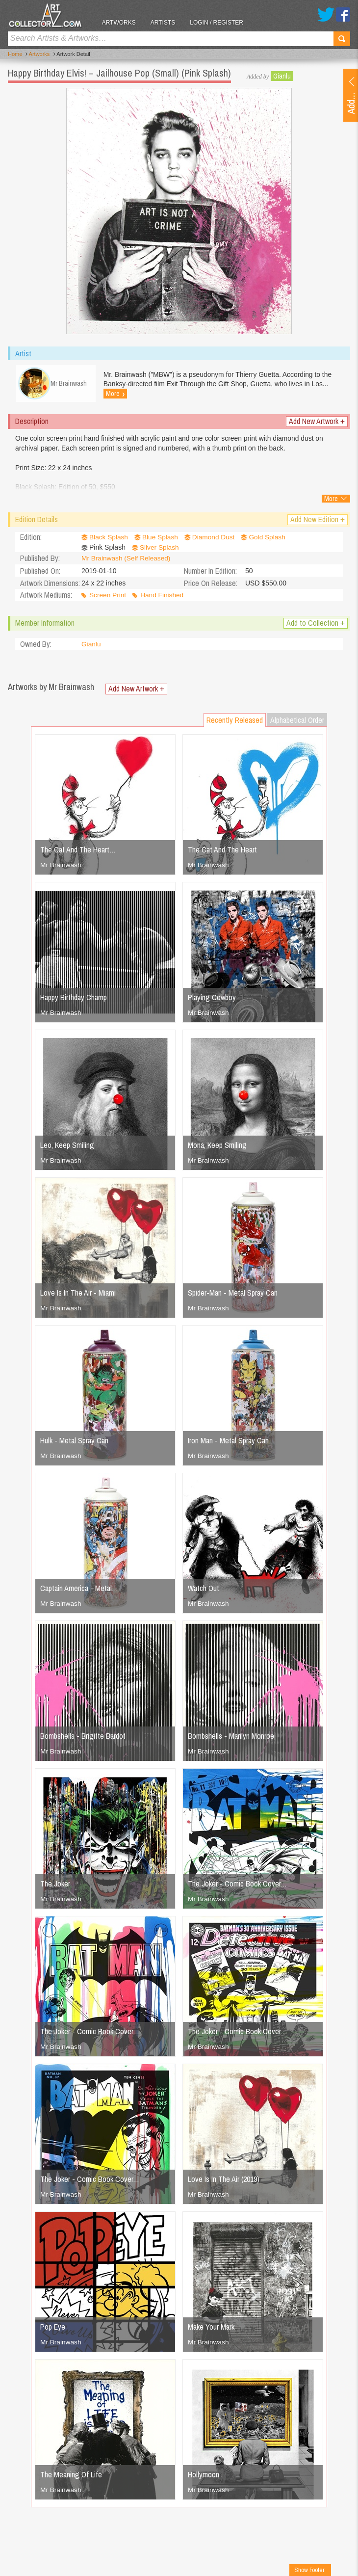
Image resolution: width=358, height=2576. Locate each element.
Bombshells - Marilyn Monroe (231, 1737)
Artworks (123, 22)
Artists (166, 22)
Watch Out (203, 1590)
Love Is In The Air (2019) (223, 2181)
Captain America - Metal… (79, 1590)
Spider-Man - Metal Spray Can (233, 1294)
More (116, 394)
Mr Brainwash (61, 867)
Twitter (325, 14)
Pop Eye (52, 2328)
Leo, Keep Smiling (67, 1147)
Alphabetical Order (297, 722)
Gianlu (282, 76)
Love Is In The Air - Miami (78, 1294)
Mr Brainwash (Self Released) (127, 560)
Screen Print (108, 597)
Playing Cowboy (212, 999)
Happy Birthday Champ (73, 999)
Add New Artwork (317, 424)
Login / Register (221, 22)
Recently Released (234, 722)
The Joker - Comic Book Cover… (237, 1885)
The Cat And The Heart (222, 851)
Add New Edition (317, 522)
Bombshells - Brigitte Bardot (83, 1737)
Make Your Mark (211, 2328)
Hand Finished (163, 597)
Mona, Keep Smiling (217, 1147)
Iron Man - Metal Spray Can (228, 1442)
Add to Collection (315, 625)
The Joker (55, 1885)
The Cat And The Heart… (78, 851)
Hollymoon (203, 2476)
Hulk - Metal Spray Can (74, 1442)
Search (341, 38)
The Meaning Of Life (71, 2476)
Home (15, 54)
